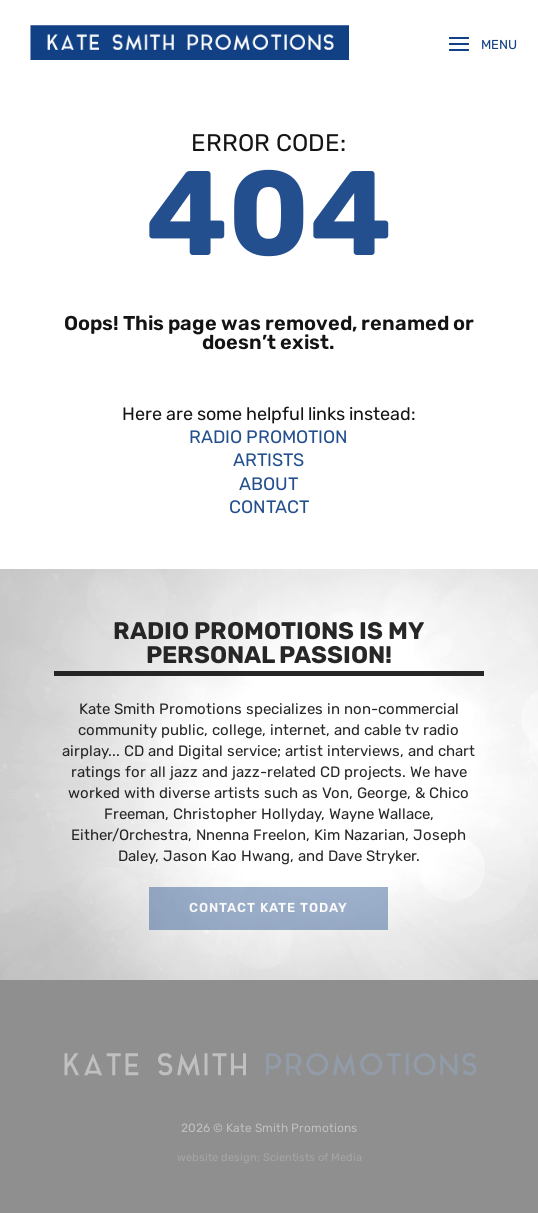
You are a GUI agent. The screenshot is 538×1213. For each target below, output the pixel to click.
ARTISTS (268, 460)
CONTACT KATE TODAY (268, 907)
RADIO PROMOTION (268, 437)
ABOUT (268, 484)
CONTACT (269, 507)
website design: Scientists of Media (269, 1157)
